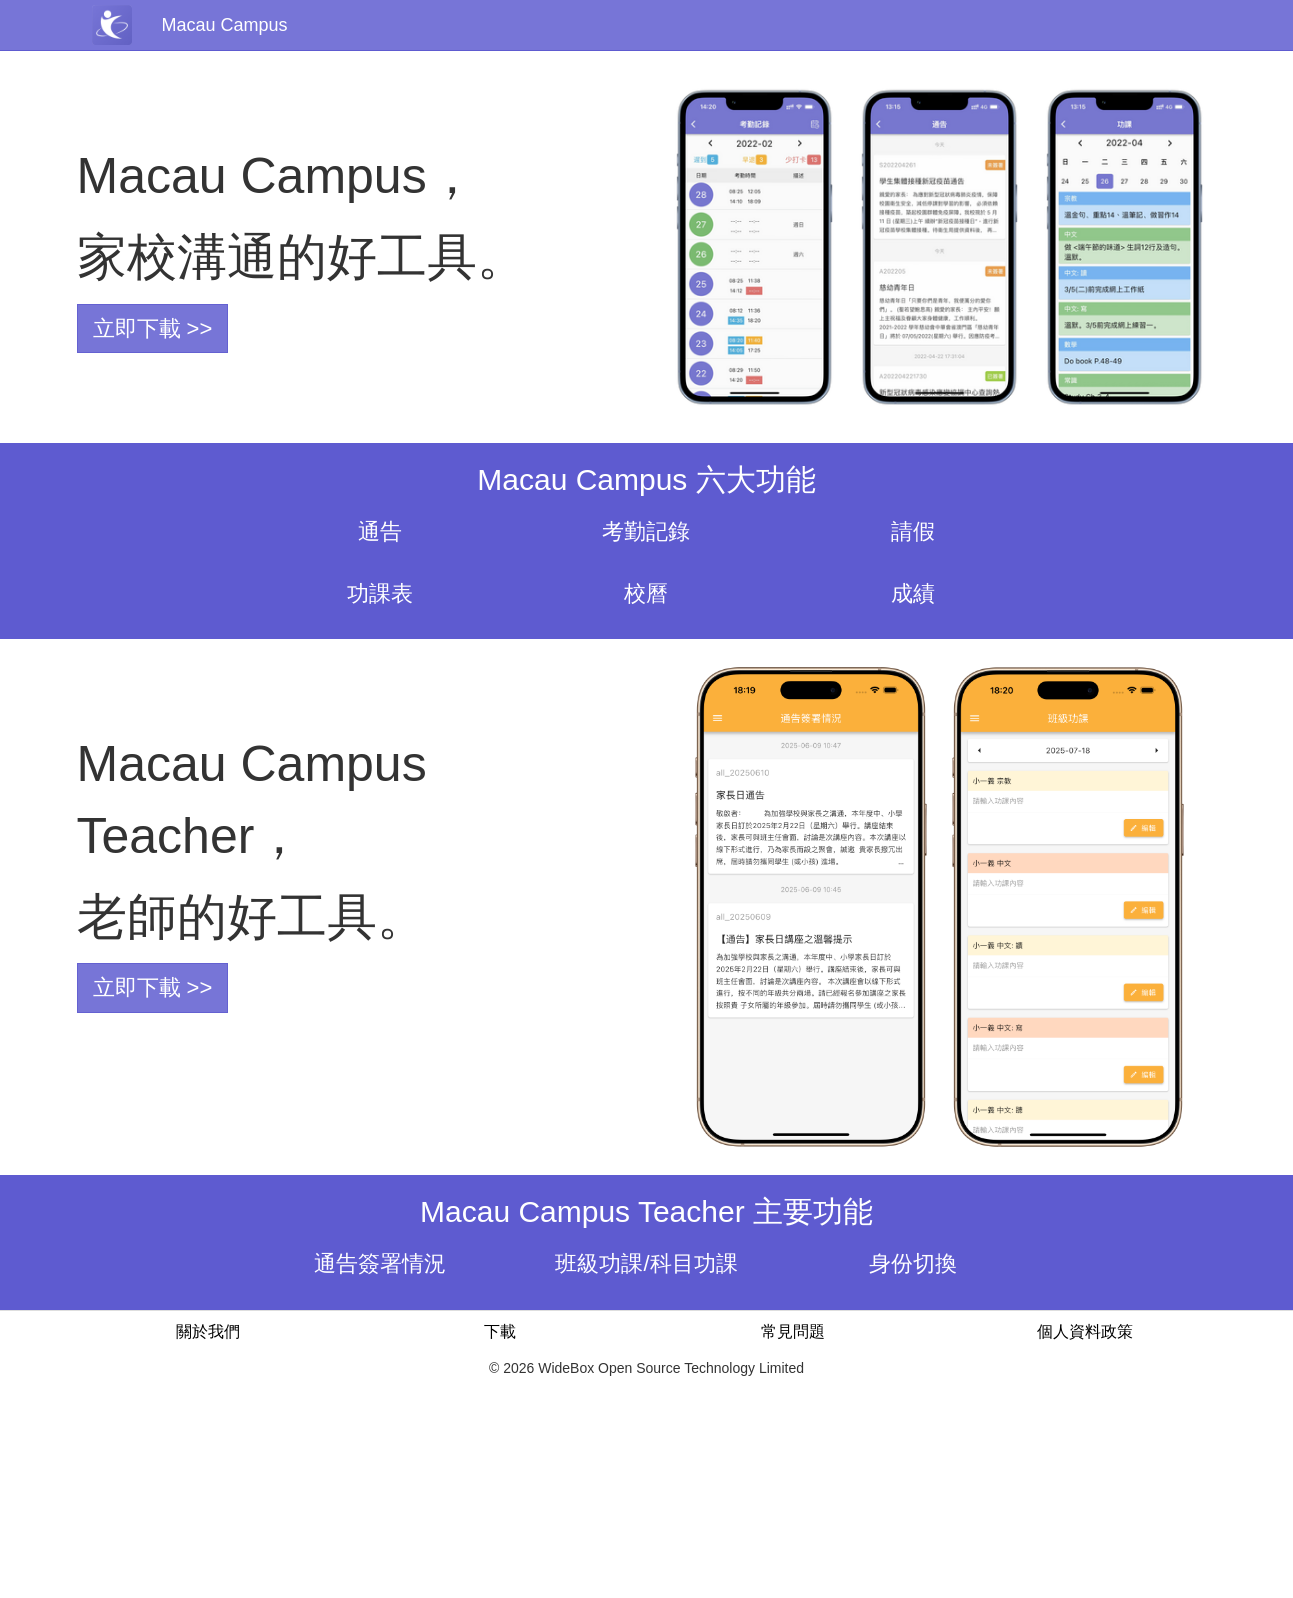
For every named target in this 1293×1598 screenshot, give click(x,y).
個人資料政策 (1085, 1331)
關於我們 (208, 1331)
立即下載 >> (153, 328)
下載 (500, 1331)
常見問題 (793, 1331)
